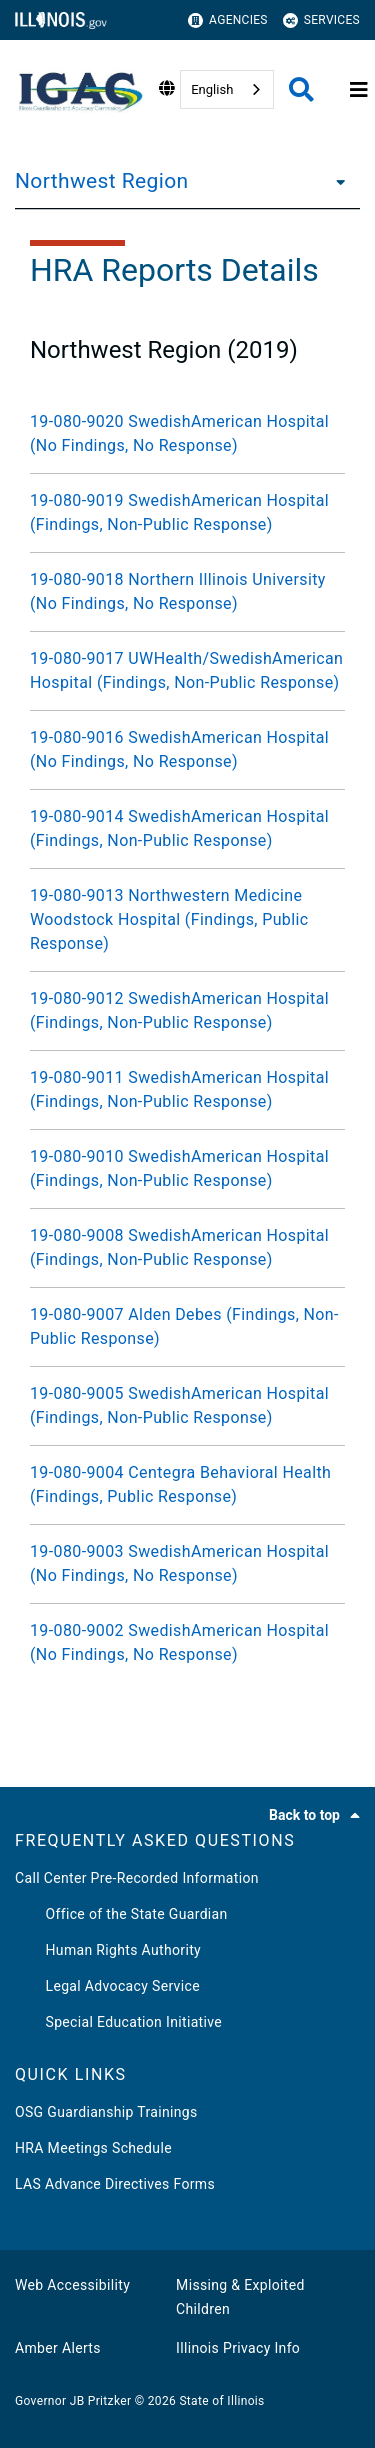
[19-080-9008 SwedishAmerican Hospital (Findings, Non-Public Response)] (187, 1248)
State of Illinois (221, 2401)
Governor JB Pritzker (73, 2401)
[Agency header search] (301, 89)
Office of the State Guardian (121, 1914)
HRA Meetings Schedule (93, 2148)
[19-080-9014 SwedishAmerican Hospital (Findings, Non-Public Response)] (187, 829)
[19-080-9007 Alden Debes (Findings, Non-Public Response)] (187, 1327)
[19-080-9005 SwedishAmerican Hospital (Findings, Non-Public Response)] (187, 1406)
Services (321, 20)
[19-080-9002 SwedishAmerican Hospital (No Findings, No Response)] (187, 1643)
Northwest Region (102, 181)
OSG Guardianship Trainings (106, 2112)
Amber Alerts (58, 2348)
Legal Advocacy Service (107, 1986)
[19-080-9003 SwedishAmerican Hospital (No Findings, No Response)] (187, 1564)
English (212, 89)
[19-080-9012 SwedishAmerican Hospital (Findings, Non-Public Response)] (187, 1011)
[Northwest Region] (335, 181)
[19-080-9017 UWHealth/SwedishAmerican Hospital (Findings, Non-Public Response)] (187, 671)
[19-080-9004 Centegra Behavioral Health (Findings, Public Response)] (187, 1485)
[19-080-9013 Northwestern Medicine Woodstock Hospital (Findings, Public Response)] (187, 920)
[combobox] (227, 89)
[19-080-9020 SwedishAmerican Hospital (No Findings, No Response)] (187, 434)
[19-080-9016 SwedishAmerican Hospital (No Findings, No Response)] (187, 750)
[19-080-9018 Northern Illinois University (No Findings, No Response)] (187, 592)
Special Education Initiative (118, 2022)
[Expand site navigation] (359, 90)
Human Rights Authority (108, 1950)
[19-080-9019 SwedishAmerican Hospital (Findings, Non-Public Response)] (187, 513)
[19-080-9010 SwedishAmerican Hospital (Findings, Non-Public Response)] (187, 1169)
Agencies (228, 20)
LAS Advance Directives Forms (115, 2184)
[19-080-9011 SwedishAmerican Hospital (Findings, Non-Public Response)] (187, 1090)
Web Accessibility (72, 2285)
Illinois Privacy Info (238, 2348)
